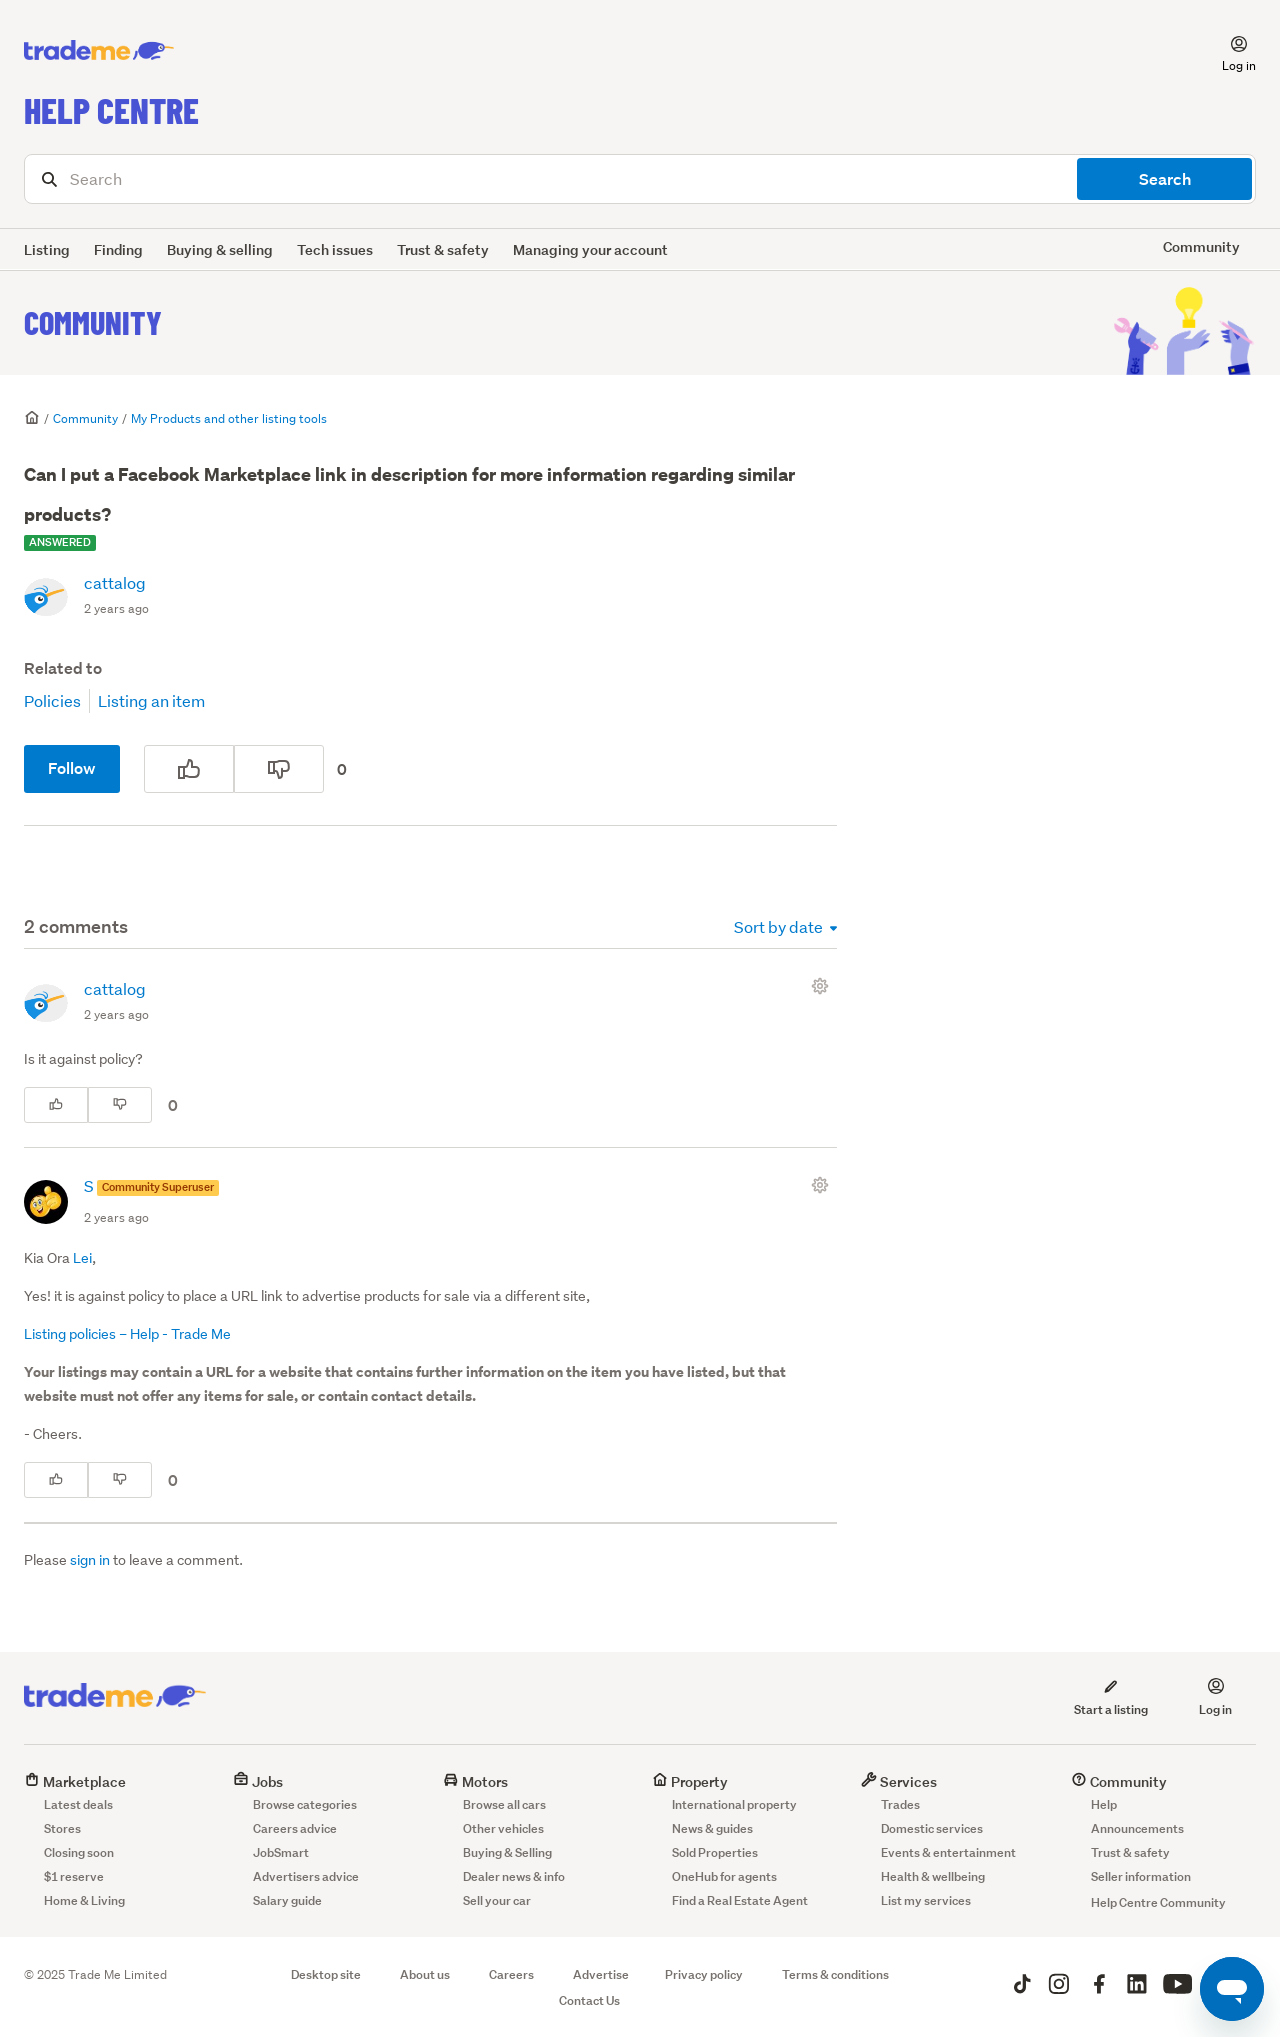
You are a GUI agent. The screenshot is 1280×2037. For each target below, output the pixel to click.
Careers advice (295, 1828)
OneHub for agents (724, 1876)
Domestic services (932, 1828)
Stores (62, 1828)
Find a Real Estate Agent (740, 1900)
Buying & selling (220, 249)
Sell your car (497, 1900)
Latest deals (78, 1804)
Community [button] (1201, 246)
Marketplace (75, 1781)
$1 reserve (74, 1876)
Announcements (1137, 1828)
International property (734, 1804)
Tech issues (335, 249)
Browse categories (305, 1804)
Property (690, 1781)
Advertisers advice (306, 1876)
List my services (926, 1900)
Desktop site (326, 1974)
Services (899, 1781)
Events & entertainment (948, 1852)
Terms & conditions (835, 1974)
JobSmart (281, 1852)
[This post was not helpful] (279, 769)
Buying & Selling (507, 1852)
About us (425, 1974)
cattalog (115, 582)
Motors (475, 1781)
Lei (82, 1258)
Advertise (601, 1974)
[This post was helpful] (189, 769)
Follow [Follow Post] (72, 768)
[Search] (640, 179)
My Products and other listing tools (229, 418)
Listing (47, 249)
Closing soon (79, 1852)
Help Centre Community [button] (1158, 1902)
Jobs (258, 1781)
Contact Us (589, 2000)
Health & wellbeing (933, 1876)
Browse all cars (504, 1804)
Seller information (1141, 1876)
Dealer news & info (514, 1876)
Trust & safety (443, 249)
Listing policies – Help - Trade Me (127, 1334)
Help (1104, 1804)
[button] (1227, 51)
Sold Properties (715, 1852)
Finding (118, 249)
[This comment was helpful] (56, 1105)
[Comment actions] (824, 986)
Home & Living (84, 1900)
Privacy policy (704, 1974)
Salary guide (287, 1900)
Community (93, 322)
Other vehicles (503, 1828)
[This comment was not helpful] (120, 1105)
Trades (900, 1804)
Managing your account (590, 249)
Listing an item (151, 700)
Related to (63, 668)
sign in (90, 1560)
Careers (511, 1974)
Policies (52, 700)
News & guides (712, 1828)
